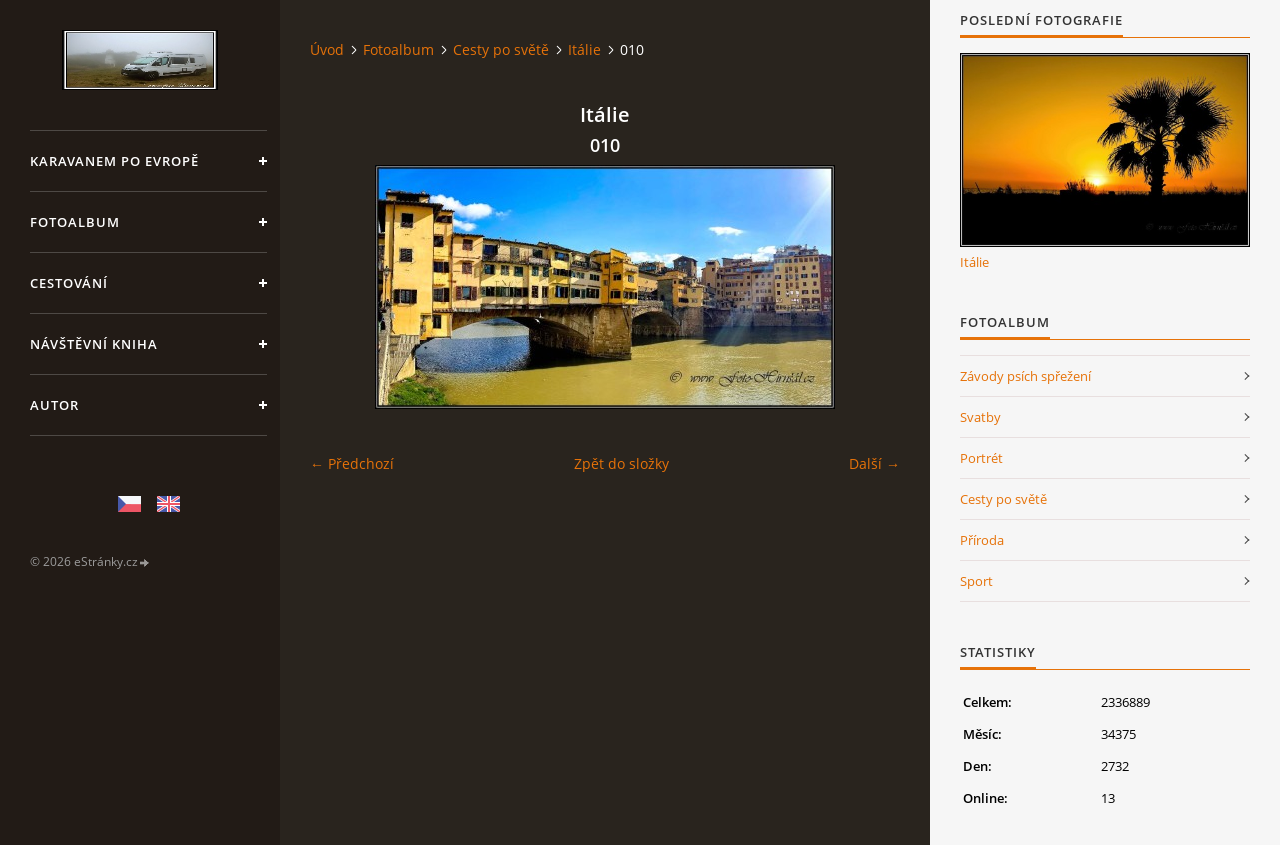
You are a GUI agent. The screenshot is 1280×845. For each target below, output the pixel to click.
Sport (976, 581)
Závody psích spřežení (1025, 376)
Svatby (980, 417)
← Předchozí (352, 463)
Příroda (982, 540)
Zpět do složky (621, 463)
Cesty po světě (501, 49)
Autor (54, 405)
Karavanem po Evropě (114, 161)
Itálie (584, 49)
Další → (874, 463)
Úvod (327, 49)
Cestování (69, 283)
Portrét (981, 458)
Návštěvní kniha (94, 344)
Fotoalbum (75, 222)
